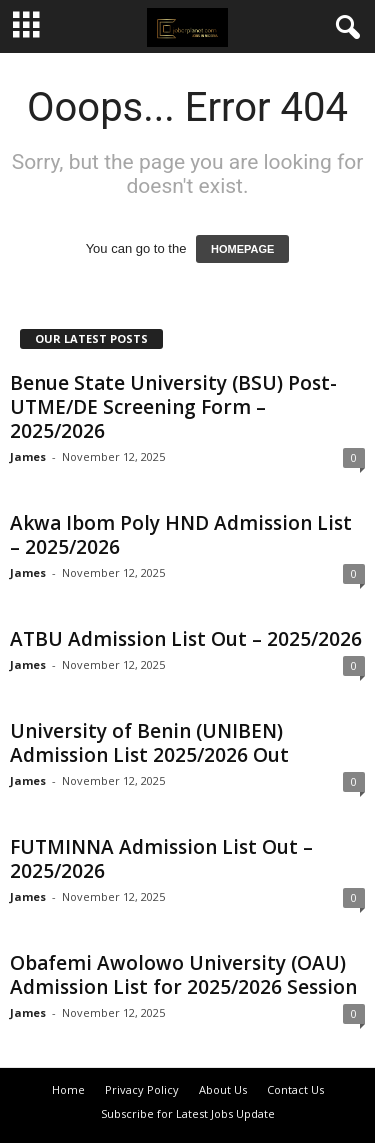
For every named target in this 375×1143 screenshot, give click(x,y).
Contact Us (295, 1089)
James (28, 456)
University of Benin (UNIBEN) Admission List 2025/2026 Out (149, 743)
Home (68, 1089)
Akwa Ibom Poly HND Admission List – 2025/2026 (181, 535)
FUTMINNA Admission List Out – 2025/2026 (161, 859)
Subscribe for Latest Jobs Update (188, 1113)
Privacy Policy (142, 1089)
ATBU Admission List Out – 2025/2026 (186, 639)
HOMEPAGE (242, 249)
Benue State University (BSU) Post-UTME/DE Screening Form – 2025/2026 (173, 407)
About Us (223, 1089)
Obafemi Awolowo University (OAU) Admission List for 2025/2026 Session (183, 975)
